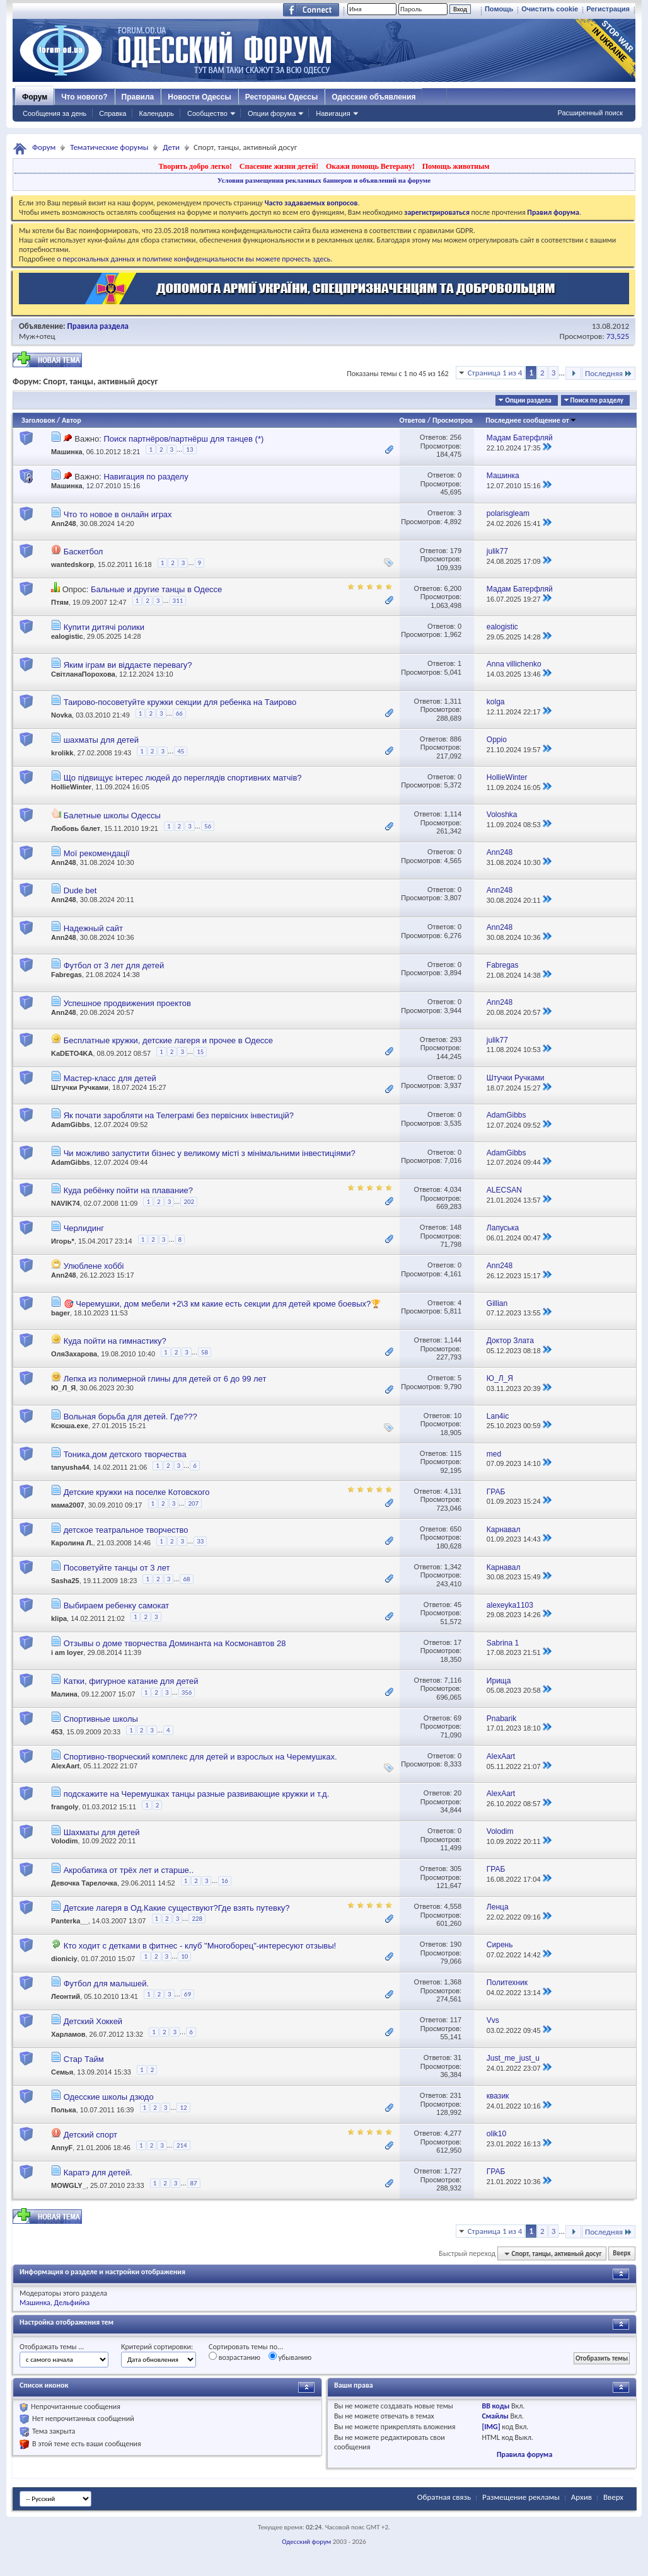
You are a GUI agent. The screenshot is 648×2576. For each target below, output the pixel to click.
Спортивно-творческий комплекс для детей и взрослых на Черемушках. (200, 1756)
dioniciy (64, 1958)
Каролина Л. (72, 1543)
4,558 (453, 1906)
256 (455, 437)
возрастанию (234, 2357)
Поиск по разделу (596, 400)
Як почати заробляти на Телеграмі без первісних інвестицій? (179, 1115)
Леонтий (65, 1996)
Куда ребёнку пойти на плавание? (128, 1190)
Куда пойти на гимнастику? (115, 1341)
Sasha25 (65, 1580)
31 (457, 2057)
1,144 (453, 1340)
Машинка (67, 451)
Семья (62, 2071)
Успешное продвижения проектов (127, 1003)
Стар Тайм (84, 2059)
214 (181, 2145)
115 (455, 1453)
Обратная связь (444, 2497)
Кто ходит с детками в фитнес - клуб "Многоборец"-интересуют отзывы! (200, 1945)
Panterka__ (69, 1921)
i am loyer (67, 1652)
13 (189, 449)
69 (457, 1718)
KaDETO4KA (72, 1053)
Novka (61, 715)
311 (178, 601)
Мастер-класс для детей (110, 1078)
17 (457, 1642)
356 (187, 1692)
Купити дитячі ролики (104, 627)
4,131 (453, 1491)
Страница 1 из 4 (495, 372)
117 (455, 2020)
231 (455, 2095)
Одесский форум (306, 2542)
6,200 (453, 588)
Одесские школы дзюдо (109, 2097)
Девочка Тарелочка (84, 1883)
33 (200, 1541)
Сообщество (207, 113)
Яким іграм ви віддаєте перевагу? (128, 665)
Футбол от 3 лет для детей (114, 965)
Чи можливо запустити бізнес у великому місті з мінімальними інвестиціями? (210, 1153)
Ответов (413, 420)
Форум (34, 97)
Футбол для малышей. (106, 1983)
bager (60, 1313)
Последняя (608, 373)
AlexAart (65, 1766)
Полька (63, 2110)
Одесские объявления (373, 97)
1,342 (453, 1567)
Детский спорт (90, 2134)
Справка (112, 113)
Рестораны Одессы (281, 97)
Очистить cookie (549, 9)
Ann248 (63, 523)
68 (186, 1579)
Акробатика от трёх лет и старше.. (129, 1870)
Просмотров (452, 420)
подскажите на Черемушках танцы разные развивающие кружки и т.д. (197, 1794)
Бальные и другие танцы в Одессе (156, 589)
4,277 (453, 2133)
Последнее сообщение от (530, 420)
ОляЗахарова (74, 1354)
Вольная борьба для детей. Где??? (130, 1416)
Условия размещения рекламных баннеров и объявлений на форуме (324, 180)
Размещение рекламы (521, 2497)
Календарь (156, 113)
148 (455, 1227)
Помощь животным (456, 166)
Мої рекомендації (97, 853)
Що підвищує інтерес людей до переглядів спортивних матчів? (183, 777)
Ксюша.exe (69, 1425)
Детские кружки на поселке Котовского (137, 1492)
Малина (64, 1694)
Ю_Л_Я (63, 1388)
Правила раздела (98, 326)
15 (200, 1052)
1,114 (453, 814)
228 (197, 1919)
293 (455, 1039)
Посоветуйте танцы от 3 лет (117, 1567)
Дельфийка (72, 2302)
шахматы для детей (101, 740)
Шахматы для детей (102, 1832)
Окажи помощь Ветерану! (370, 166)
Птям (60, 602)
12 (183, 2108)
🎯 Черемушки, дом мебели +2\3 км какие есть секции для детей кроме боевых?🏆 (222, 1303)
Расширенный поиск (590, 113)
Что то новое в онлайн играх (118, 514)
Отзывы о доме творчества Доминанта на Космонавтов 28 (175, 1643)
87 (193, 2183)
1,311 (453, 701)
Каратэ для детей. (98, 2172)
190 (455, 1944)
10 (457, 1415)
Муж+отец (37, 336)
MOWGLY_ (68, 2185)
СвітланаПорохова (83, 674)
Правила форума (524, 2454)
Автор (71, 420)
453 (56, 1732)
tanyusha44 (70, 1467)
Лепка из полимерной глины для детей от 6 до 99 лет (165, 1378)
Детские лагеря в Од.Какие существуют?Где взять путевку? (177, 1908)
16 (224, 1881)
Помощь (499, 9)
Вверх (621, 2254)
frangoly (64, 1807)
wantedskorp (72, 564)
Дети (171, 147)
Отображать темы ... (52, 2346)
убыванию (290, 2357)
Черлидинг (84, 1228)
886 (455, 739)
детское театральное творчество (126, 1530)
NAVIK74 (65, 1204)
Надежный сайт (93, 928)
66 (179, 713)
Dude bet (80, 890)
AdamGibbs (70, 1124)
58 (204, 1352)
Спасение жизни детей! (279, 166)
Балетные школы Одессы (112, 815)
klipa (59, 1618)
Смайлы (495, 2416)
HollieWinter (71, 787)
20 (457, 1793)
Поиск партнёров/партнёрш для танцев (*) (183, 439)
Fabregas (66, 974)
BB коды (495, 2405)
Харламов (68, 2034)
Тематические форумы (109, 147)
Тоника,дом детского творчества (125, 1454)
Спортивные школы (101, 1719)
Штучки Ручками (79, 1087)
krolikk (62, 753)
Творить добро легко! (195, 166)
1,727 (453, 2171)
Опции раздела (528, 400)
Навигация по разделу (145, 476)
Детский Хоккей (93, 2021)
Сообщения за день (54, 113)
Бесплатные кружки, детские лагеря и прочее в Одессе (168, 1040)
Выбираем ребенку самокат (117, 1605)
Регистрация (608, 9)
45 (180, 751)
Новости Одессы (199, 97)
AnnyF (61, 2147)
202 (188, 1202)
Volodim (64, 1841)
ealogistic (67, 636)
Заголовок (38, 420)
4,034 (453, 1189)
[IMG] (491, 2426)
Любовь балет (75, 828)
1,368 (453, 1982)
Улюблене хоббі (94, 1266)
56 (207, 826)
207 (193, 1503)
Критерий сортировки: (157, 2346)
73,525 (617, 336)
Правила (138, 97)
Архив (581, 2497)
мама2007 (67, 1505)
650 (455, 1529)
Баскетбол (83, 551)
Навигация (333, 113)
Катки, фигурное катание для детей (131, 1681)
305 (455, 1868)
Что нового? (84, 97)
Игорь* (62, 1241)
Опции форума (272, 113)
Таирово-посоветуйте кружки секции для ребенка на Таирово (180, 702)
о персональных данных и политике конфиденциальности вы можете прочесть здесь (193, 259)
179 (455, 550)
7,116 (453, 1680)
